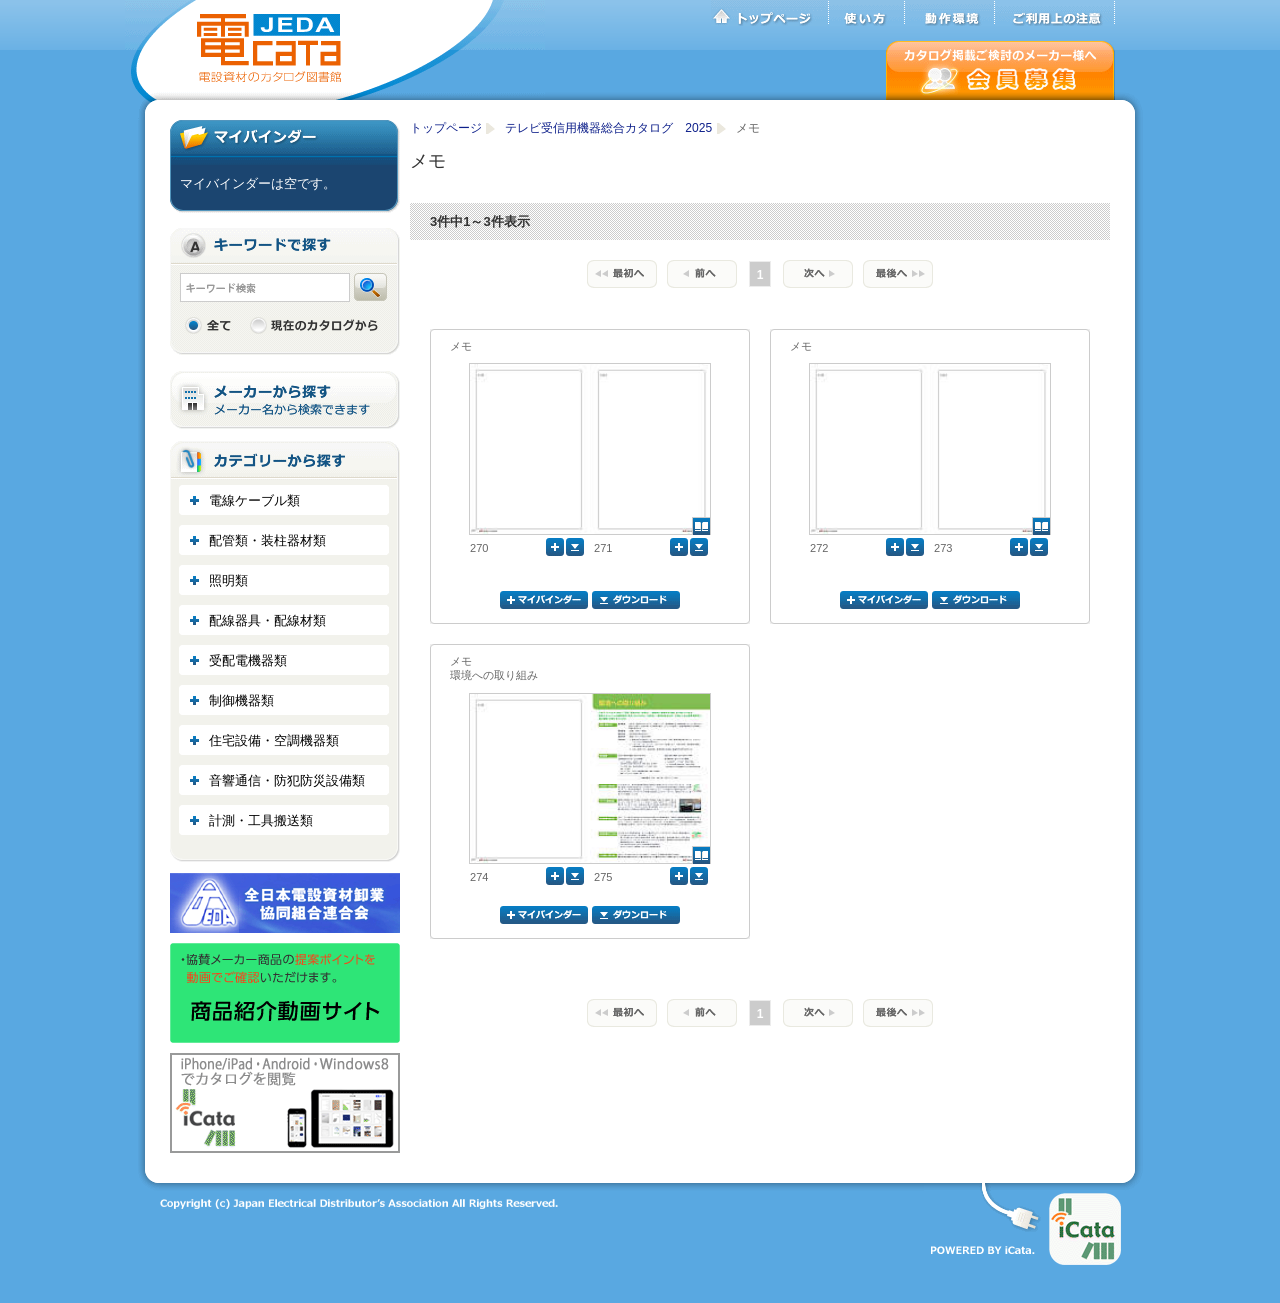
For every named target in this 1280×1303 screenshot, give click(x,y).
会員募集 (1000, 70)
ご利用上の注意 (1055, 13)
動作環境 (950, 13)
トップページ (770, 13)
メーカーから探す (285, 400)
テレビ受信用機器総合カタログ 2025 (610, 128)
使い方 (867, 13)
